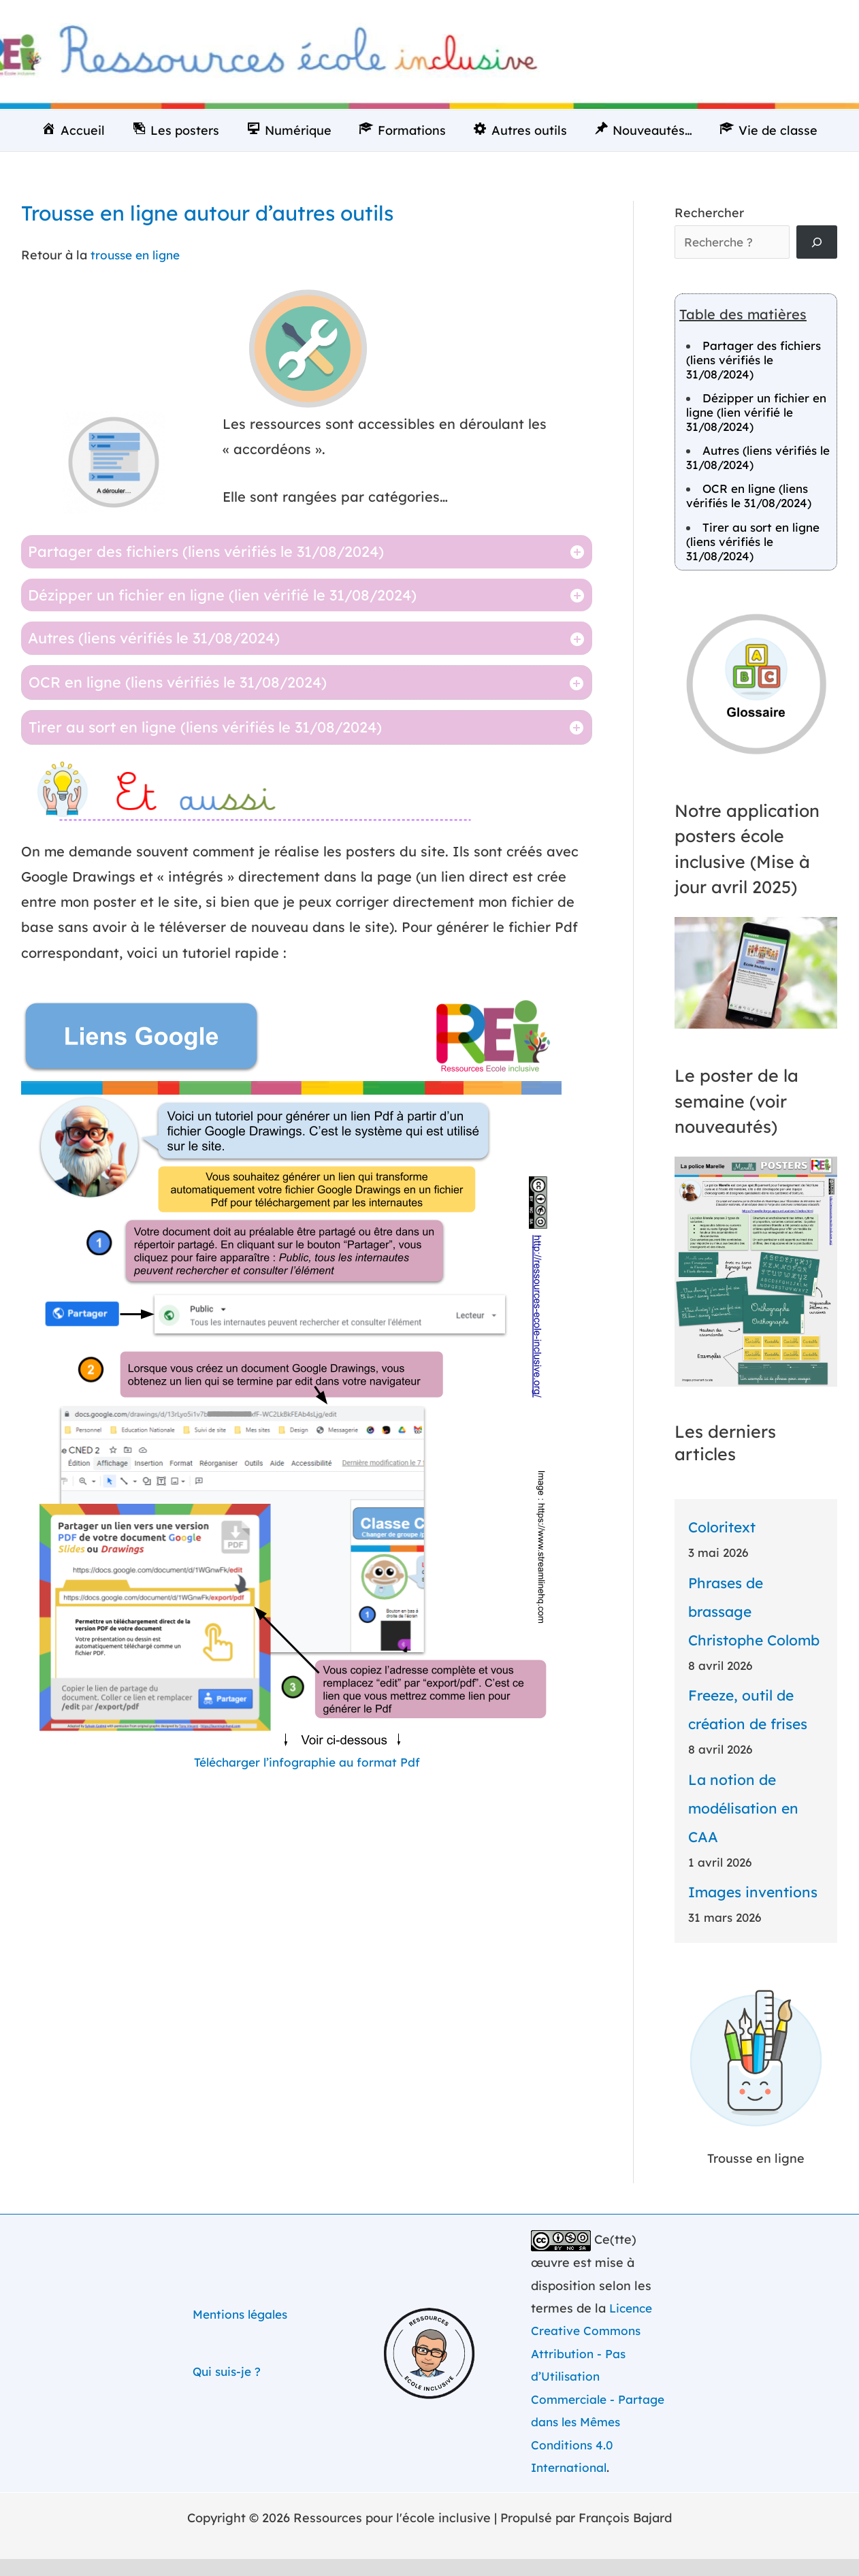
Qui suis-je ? (229, 2372)
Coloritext (722, 1529)
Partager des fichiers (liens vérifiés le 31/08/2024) (753, 361)
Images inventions (752, 1893)
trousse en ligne (139, 255)
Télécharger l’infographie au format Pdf (307, 1762)
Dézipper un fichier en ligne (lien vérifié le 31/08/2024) (756, 414)
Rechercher (709, 213)
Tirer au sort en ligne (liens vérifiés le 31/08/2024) (753, 542)
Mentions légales (244, 2315)
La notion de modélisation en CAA (743, 1809)
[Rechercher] (816, 243)
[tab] (306, 551)
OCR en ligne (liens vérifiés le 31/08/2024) (748, 497)
